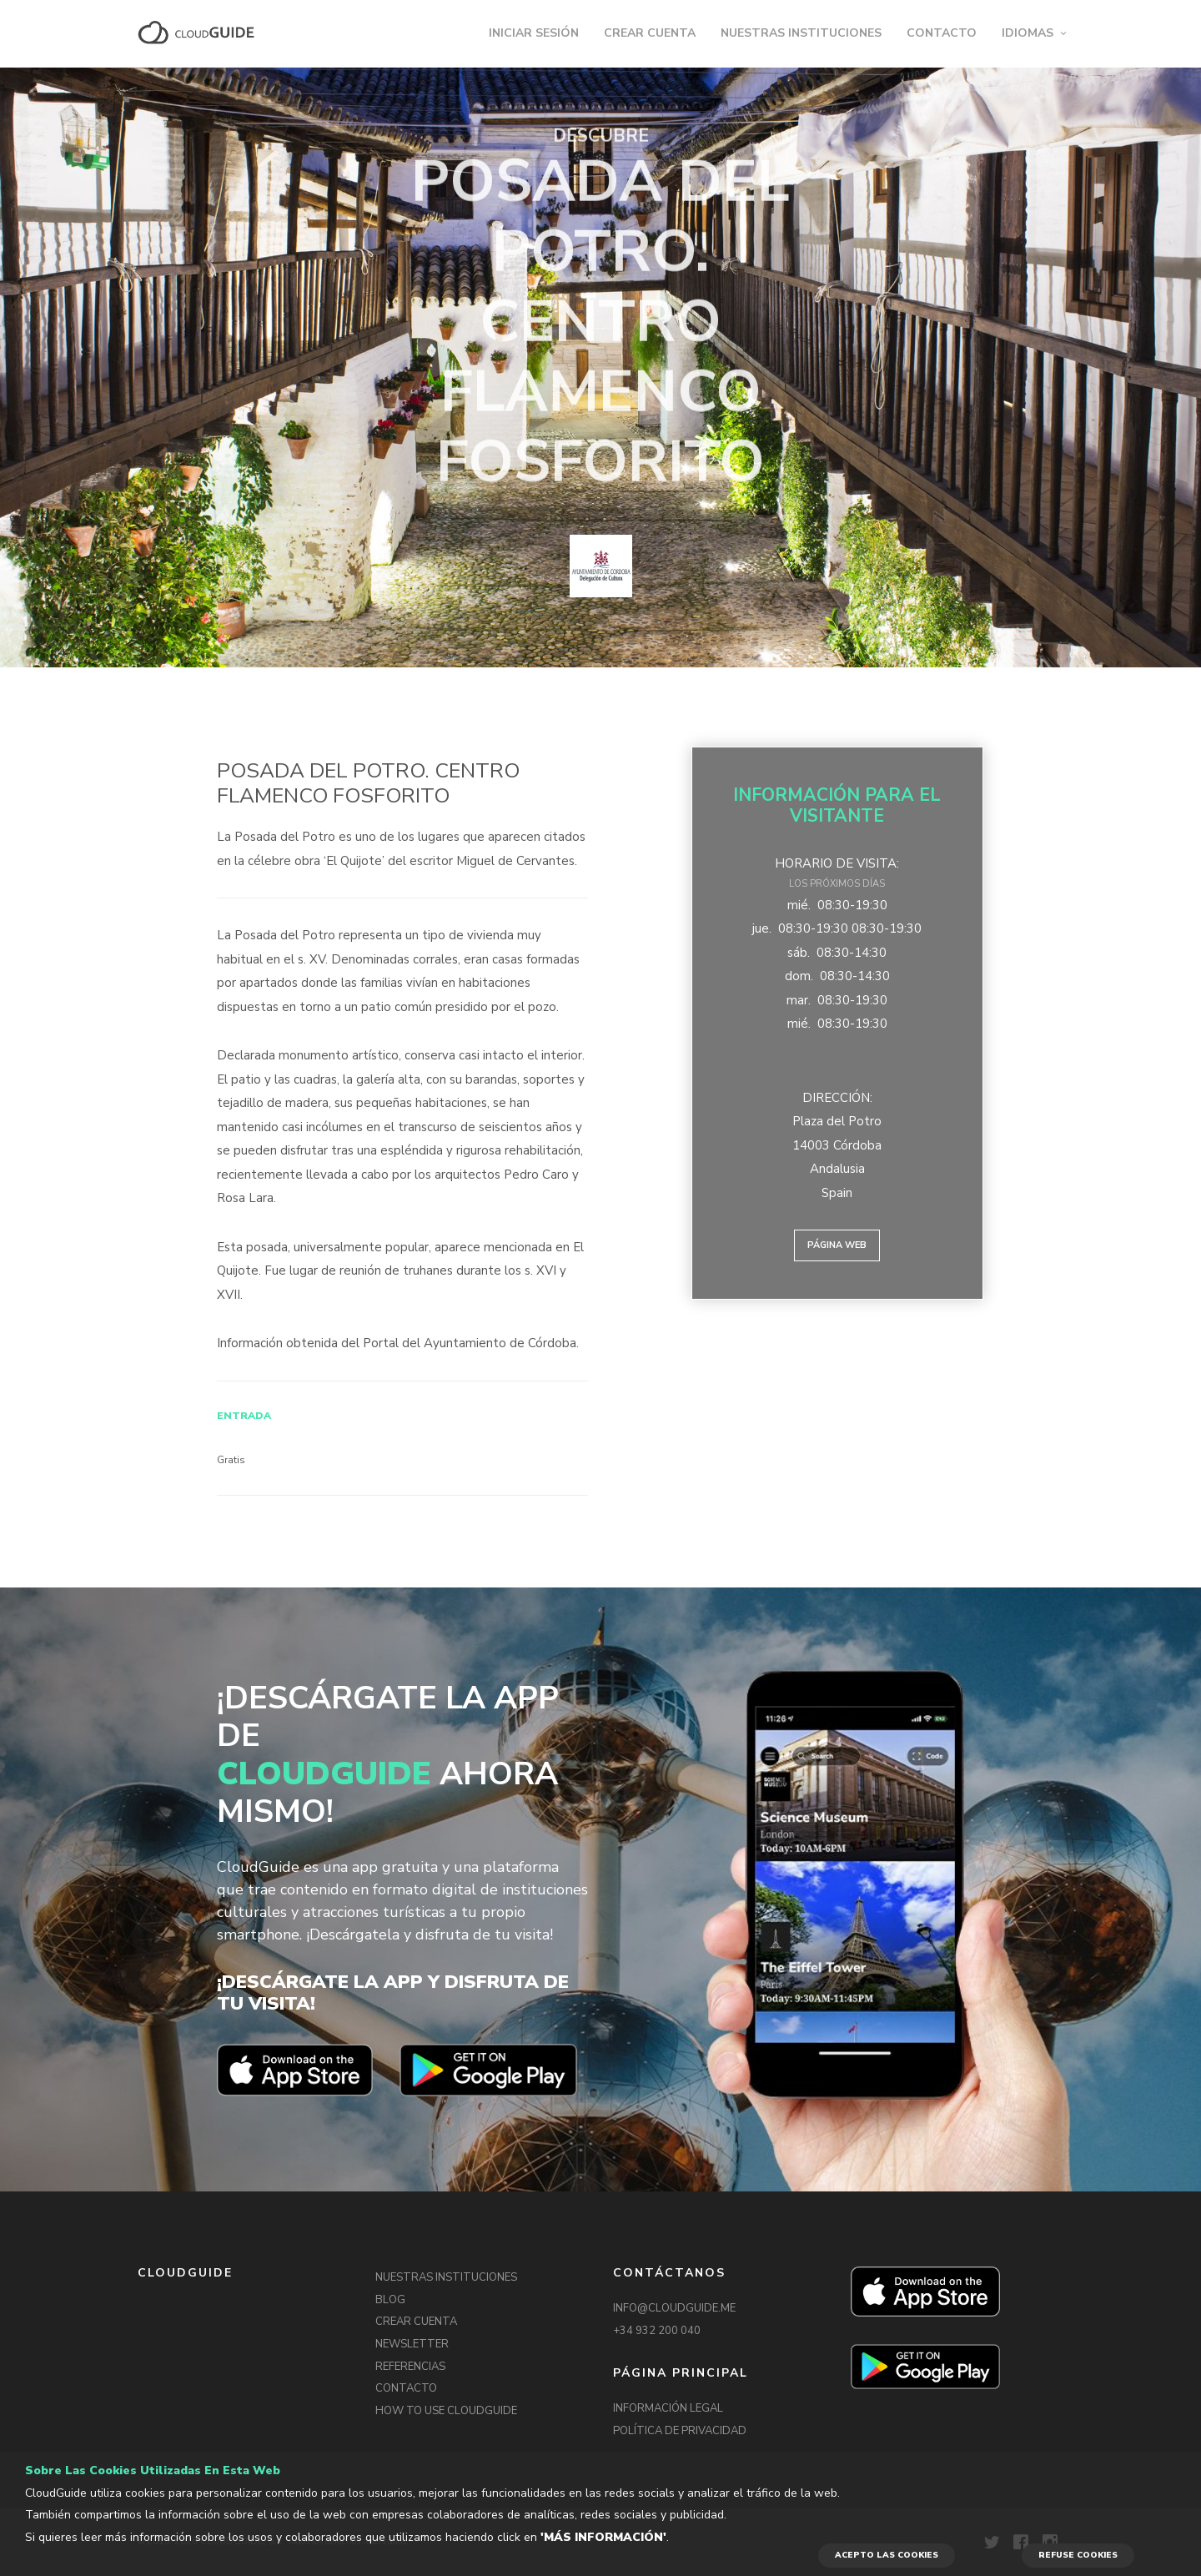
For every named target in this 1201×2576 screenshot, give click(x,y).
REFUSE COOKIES (1078, 2555)
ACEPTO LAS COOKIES (886, 2555)
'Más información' (603, 2537)
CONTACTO (942, 33)
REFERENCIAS (410, 2366)
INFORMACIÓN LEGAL (668, 2408)
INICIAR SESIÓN (534, 33)
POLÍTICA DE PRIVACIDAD (679, 2430)
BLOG (390, 2299)
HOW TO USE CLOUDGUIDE (446, 2410)
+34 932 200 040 (657, 2330)
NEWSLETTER (412, 2344)
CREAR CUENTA (650, 33)
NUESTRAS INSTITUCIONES (801, 33)
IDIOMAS (1027, 33)
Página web (837, 1245)
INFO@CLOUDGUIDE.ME (674, 2308)
